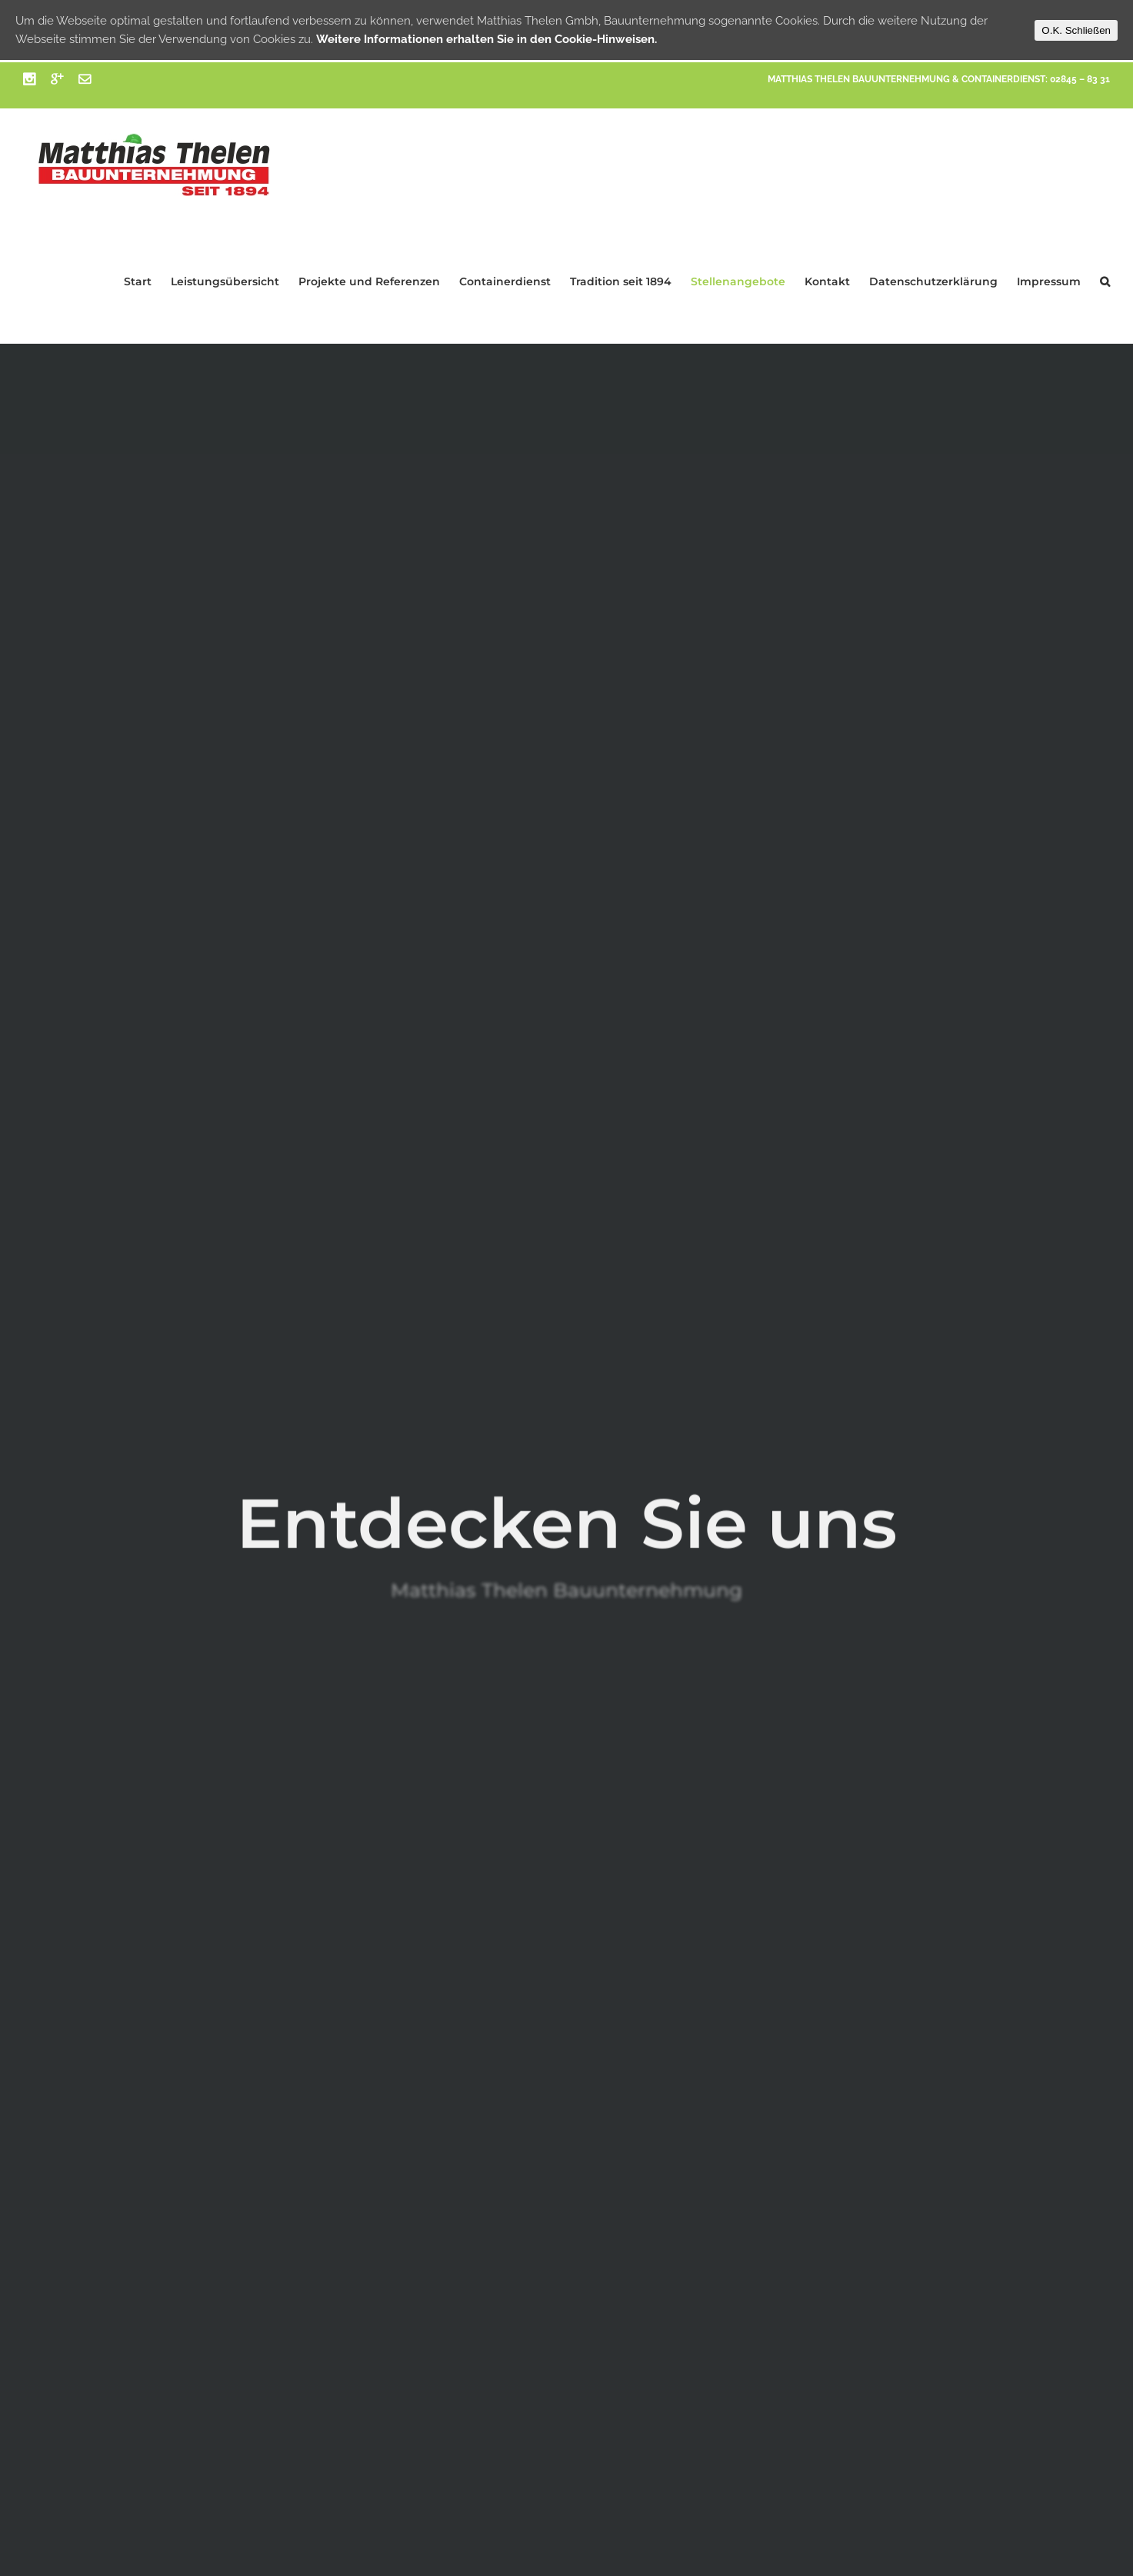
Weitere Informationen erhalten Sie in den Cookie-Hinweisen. (486, 39)
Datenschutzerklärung (933, 281)
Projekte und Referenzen (369, 281)
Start (138, 281)
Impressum (1049, 281)
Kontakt (827, 281)
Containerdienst (505, 281)
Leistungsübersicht (225, 281)
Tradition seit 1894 (620, 281)
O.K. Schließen (1076, 30)
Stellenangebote (738, 281)
